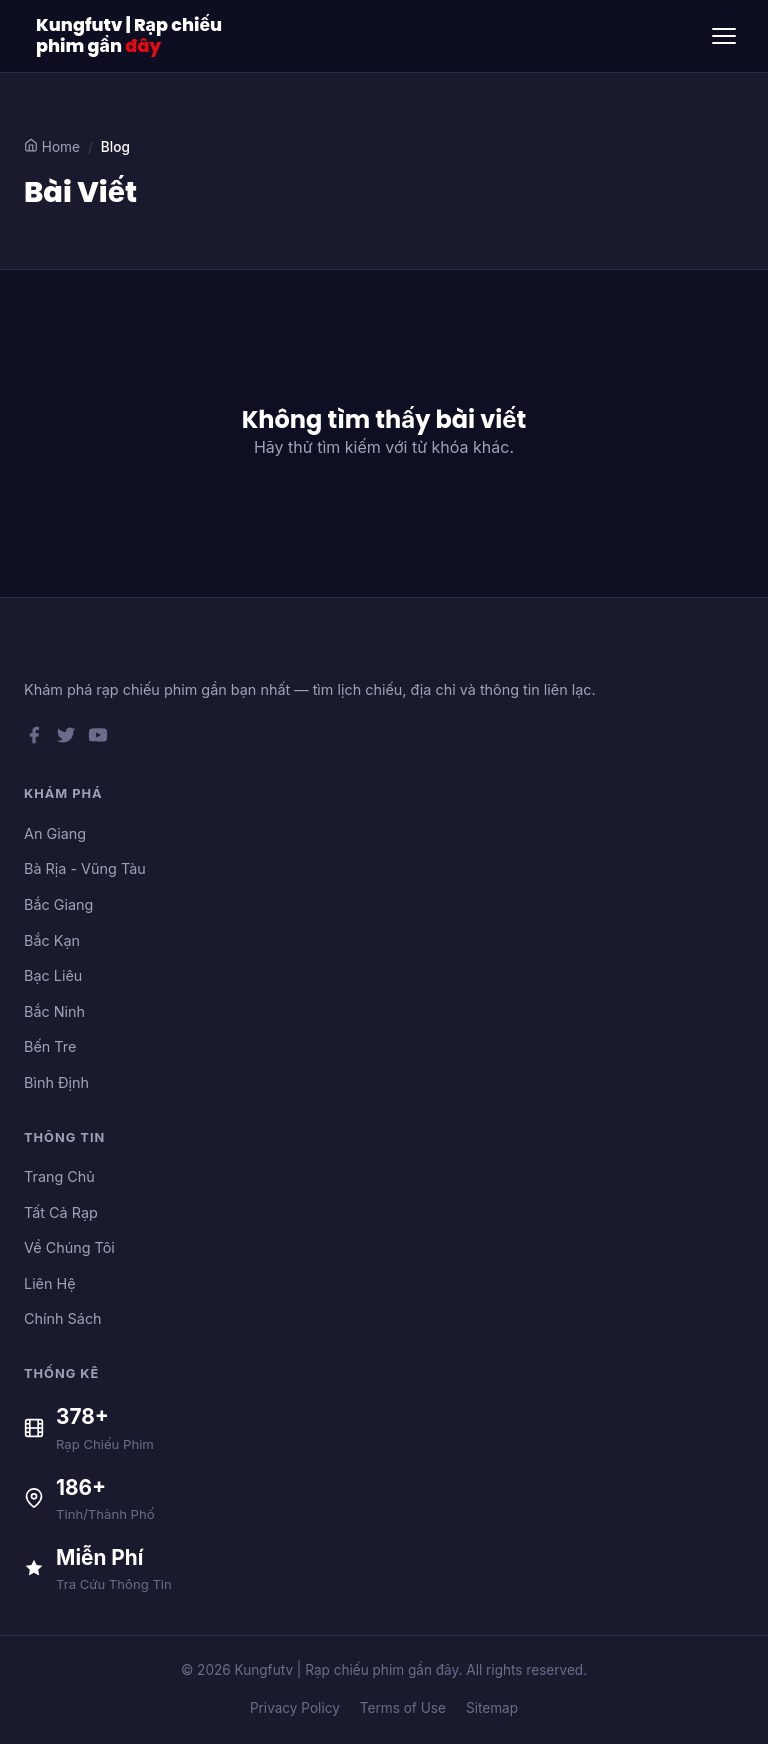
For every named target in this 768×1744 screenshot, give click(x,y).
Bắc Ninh (54, 1011)
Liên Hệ (50, 1283)
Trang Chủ (59, 1176)
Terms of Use (403, 1708)
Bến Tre (50, 1046)
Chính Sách (63, 1318)
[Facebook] (34, 739)
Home (52, 146)
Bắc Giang (58, 904)
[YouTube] (98, 739)
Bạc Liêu (53, 975)
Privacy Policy (295, 1708)
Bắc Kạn (52, 940)
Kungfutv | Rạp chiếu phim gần (129, 36)
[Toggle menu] (724, 36)
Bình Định (56, 1082)
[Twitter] (66, 739)
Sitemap (492, 1708)
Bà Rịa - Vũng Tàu (85, 868)
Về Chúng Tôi (69, 1247)
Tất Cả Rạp (61, 1212)
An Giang (55, 833)
